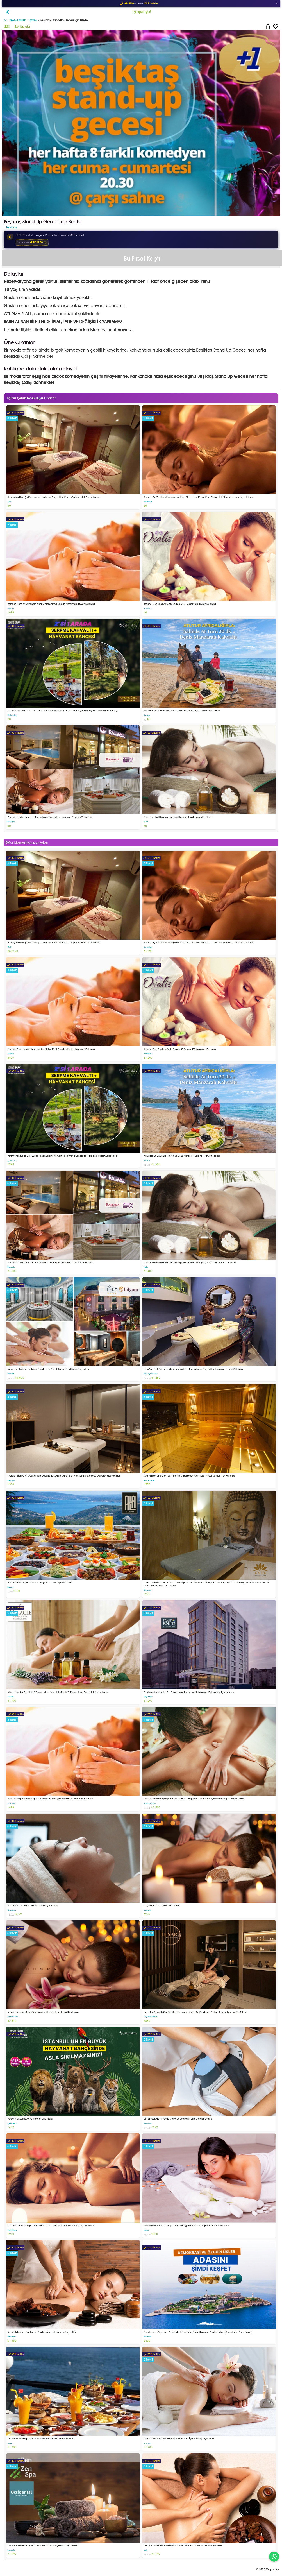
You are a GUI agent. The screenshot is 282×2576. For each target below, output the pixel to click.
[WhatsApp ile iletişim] (274, 2557)
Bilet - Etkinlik (18, 20)
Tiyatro (33, 20)
